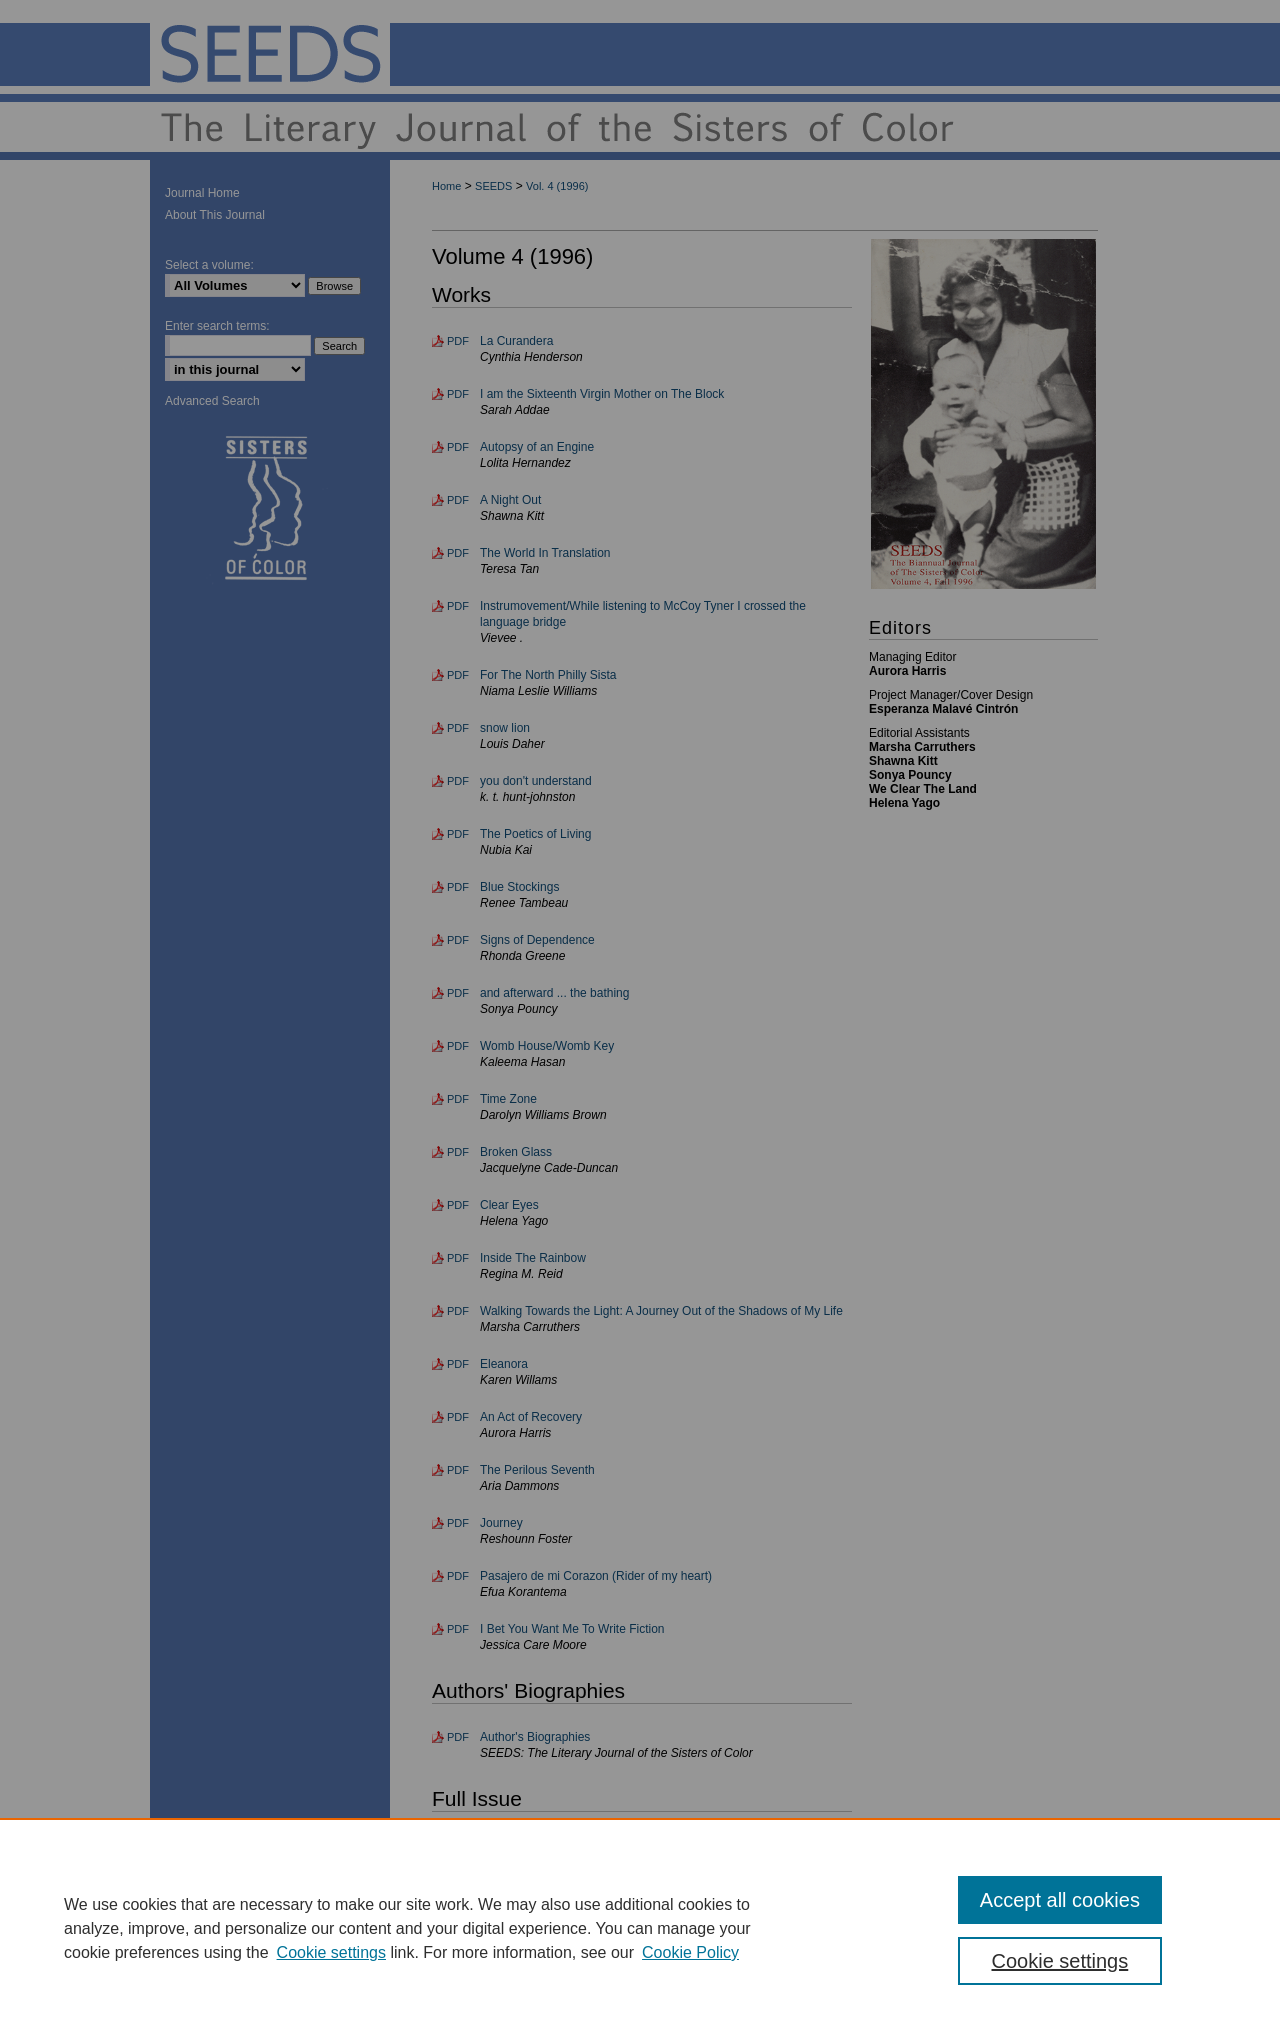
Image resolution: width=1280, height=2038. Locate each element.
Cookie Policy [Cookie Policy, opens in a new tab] (690, 1952)
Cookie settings (331, 1952)
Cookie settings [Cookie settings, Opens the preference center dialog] (1060, 1961)
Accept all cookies (1060, 1900)
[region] (640, 1928)
